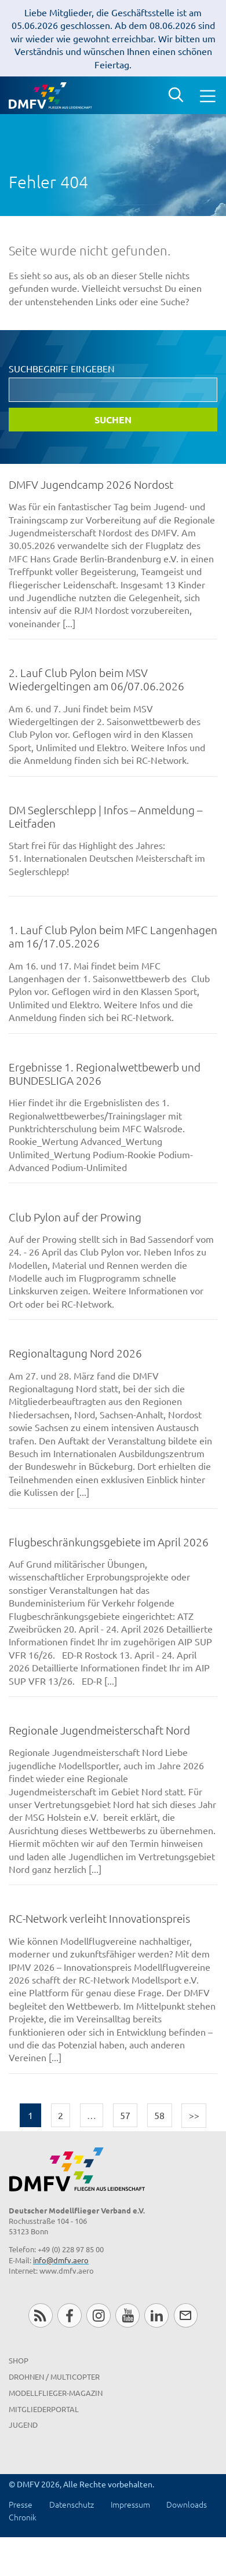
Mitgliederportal (44, 2409)
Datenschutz (71, 2504)
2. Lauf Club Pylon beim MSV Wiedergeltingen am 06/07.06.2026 (96, 679)
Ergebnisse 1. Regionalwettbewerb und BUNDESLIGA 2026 (105, 1073)
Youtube (127, 2315)
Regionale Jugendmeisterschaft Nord (99, 1730)
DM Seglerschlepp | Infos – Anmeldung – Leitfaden (105, 816)
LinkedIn (156, 2315)
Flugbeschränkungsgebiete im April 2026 (109, 1542)
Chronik (23, 2517)
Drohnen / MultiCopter (54, 2376)
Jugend (23, 2424)
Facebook (69, 2315)
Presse (20, 2504)
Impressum (130, 2504)
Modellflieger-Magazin (56, 2393)
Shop (18, 2360)
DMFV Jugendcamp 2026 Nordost (91, 484)
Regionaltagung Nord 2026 (75, 1353)
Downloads (186, 2504)
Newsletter (186, 2315)
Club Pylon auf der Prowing (75, 1217)
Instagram (98, 2315)
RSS (40, 2315)
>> (194, 2115)
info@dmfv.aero (61, 2260)
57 (125, 2115)
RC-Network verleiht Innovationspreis (99, 1918)
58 (159, 2115)
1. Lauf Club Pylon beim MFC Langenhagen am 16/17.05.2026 (113, 936)
